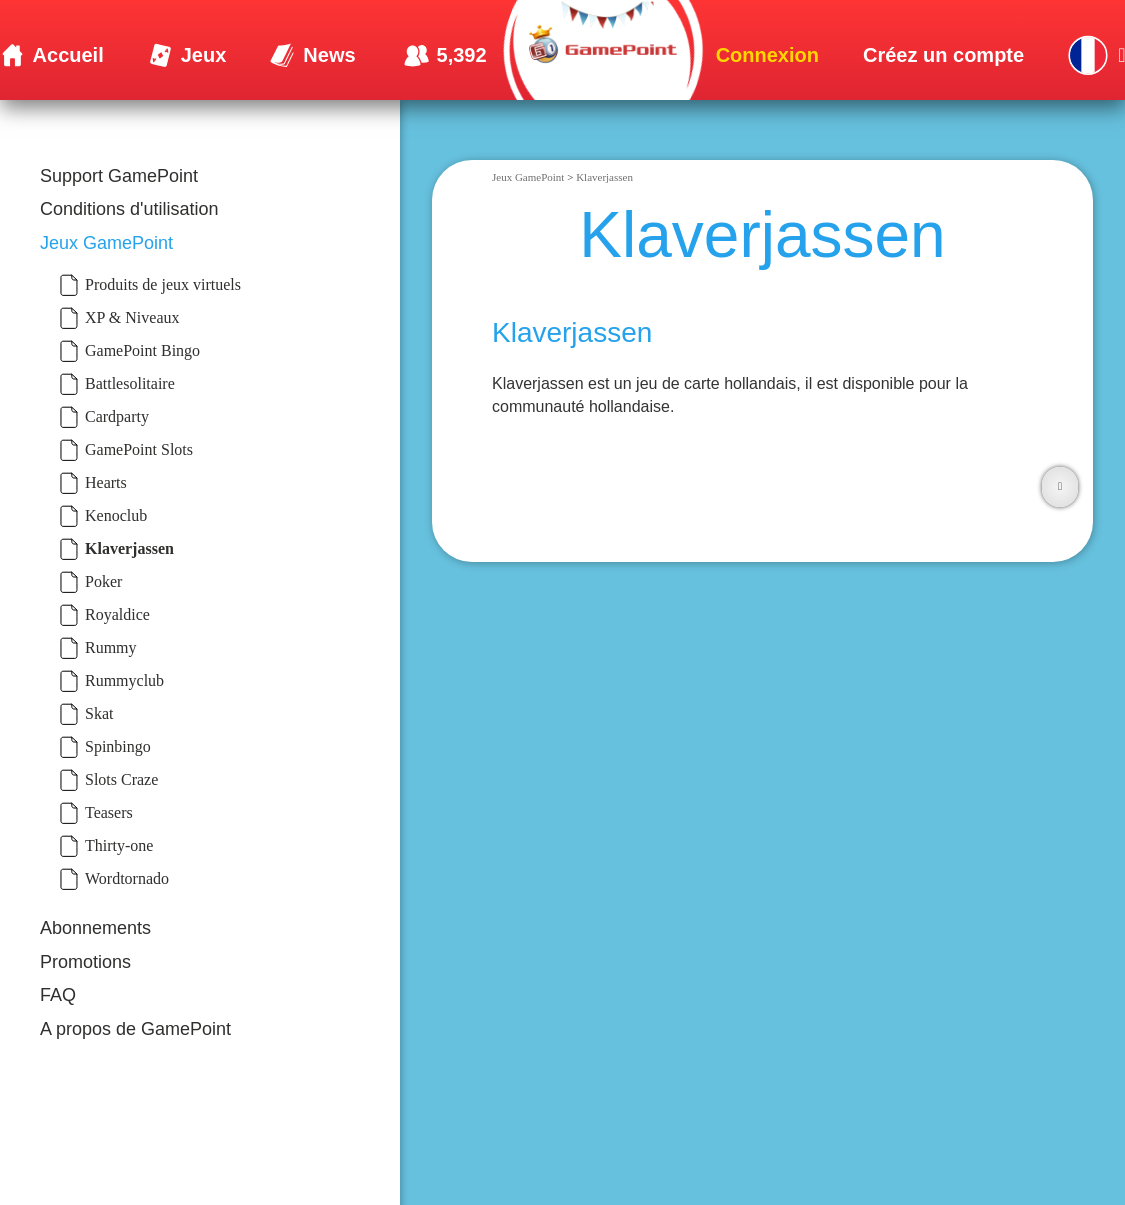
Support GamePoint (119, 176)
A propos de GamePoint (135, 1029)
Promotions (85, 962)
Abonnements (95, 928)
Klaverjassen (604, 177)
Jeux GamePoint (106, 243)
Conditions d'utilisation (129, 209)
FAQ (58, 995)
